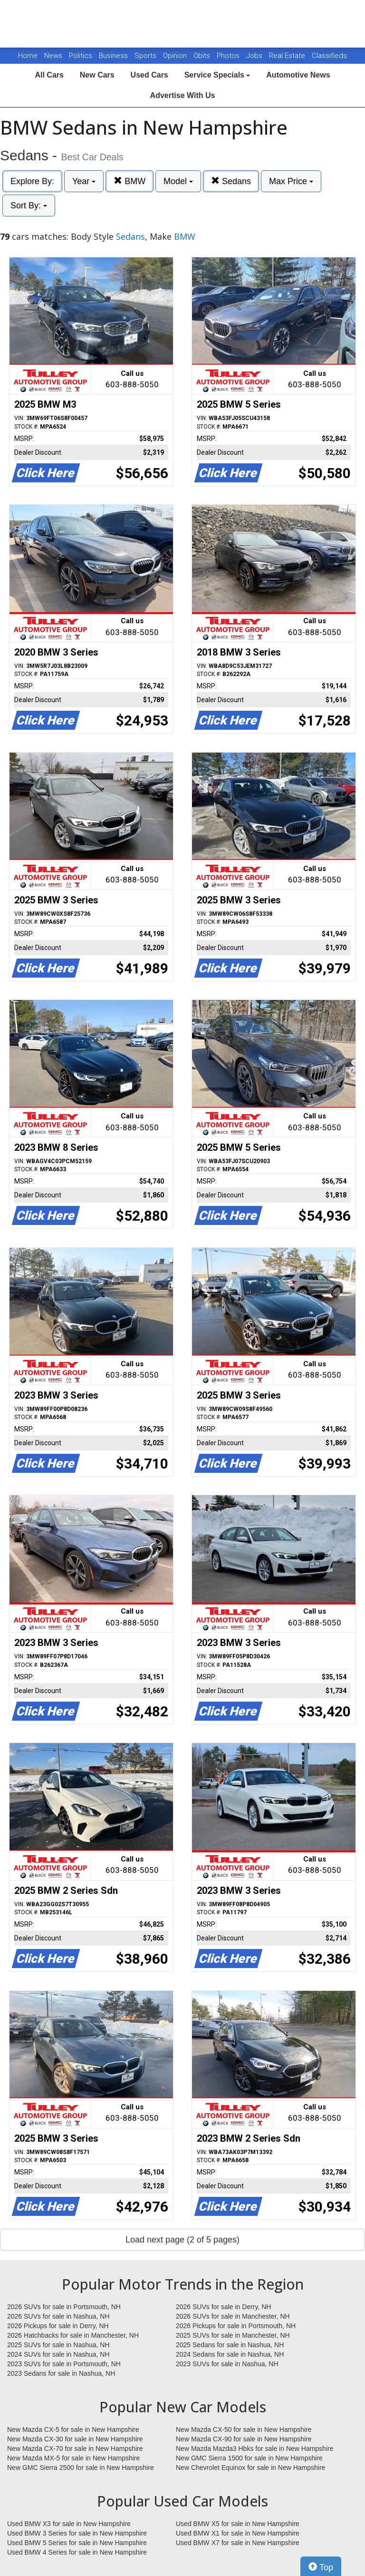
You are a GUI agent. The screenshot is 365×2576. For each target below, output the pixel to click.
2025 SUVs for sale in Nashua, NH (58, 2345)
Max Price (291, 181)
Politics (80, 55)
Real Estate (288, 55)
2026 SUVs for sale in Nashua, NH (58, 2316)
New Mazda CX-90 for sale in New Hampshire (244, 2439)
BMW (129, 181)
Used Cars (149, 75)
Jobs (255, 55)
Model (178, 181)
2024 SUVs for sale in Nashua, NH (58, 2354)
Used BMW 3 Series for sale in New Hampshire (77, 2533)
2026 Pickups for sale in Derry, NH (58, 2326)
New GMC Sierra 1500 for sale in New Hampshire (249, 2458)
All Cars (49, 75)
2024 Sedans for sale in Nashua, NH (230, 2354)
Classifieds (329, 55)
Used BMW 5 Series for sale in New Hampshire (77, 2543)
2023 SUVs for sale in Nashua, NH (227, 2364)
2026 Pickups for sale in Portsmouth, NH (236, 2326)
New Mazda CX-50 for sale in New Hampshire (244, 2429)
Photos (229, 55)
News (53, 55)
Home (28, 55)
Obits (202, 55)
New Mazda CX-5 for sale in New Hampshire (73, 2429)
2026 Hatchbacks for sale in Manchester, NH (73, 2335)
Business (114, 55)
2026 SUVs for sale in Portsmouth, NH (64, 2307)
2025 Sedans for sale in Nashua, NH (230, 2345)
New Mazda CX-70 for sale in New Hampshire (75, 2448)
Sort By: (28, 205)
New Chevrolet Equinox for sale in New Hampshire (250, 2467)
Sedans (231, 181)
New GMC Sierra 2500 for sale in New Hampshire (80, 2467)
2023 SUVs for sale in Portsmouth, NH (64, 2364)
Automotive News (298, 75)
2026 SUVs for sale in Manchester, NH (233, 2316)
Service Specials (217, 75)
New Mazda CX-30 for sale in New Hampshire (75, 2439)
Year (84, 181)
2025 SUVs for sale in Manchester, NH (233, 2335)
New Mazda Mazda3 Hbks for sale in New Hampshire (254, 2448)
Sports (146, 55)
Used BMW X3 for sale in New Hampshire (69, 2523)
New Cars (97, 75)
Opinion (176, 55)
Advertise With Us (182, 95)
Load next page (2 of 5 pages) (182, 2239)
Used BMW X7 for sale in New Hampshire (237, 2543)
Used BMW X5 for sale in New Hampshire (237, 2523)
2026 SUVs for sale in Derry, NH (223, 2307)
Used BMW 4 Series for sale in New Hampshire (77, 2552)
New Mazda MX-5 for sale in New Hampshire (73, 2458)
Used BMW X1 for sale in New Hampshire (237, 2533)
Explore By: (32, 181)
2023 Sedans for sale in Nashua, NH (61, 2373)
